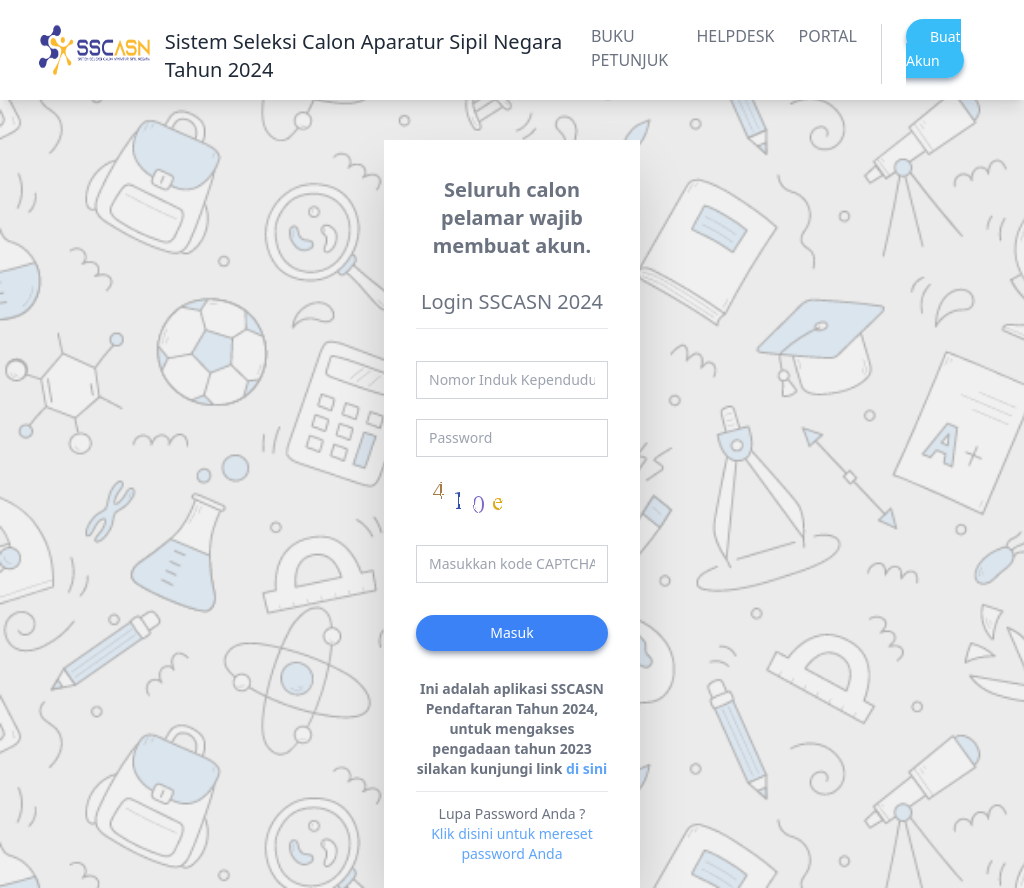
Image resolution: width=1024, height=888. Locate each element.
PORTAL (827, 36)
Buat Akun (933, 48)
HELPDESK (735, 36)
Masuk (511, 632)
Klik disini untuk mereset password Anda (512, 843)
